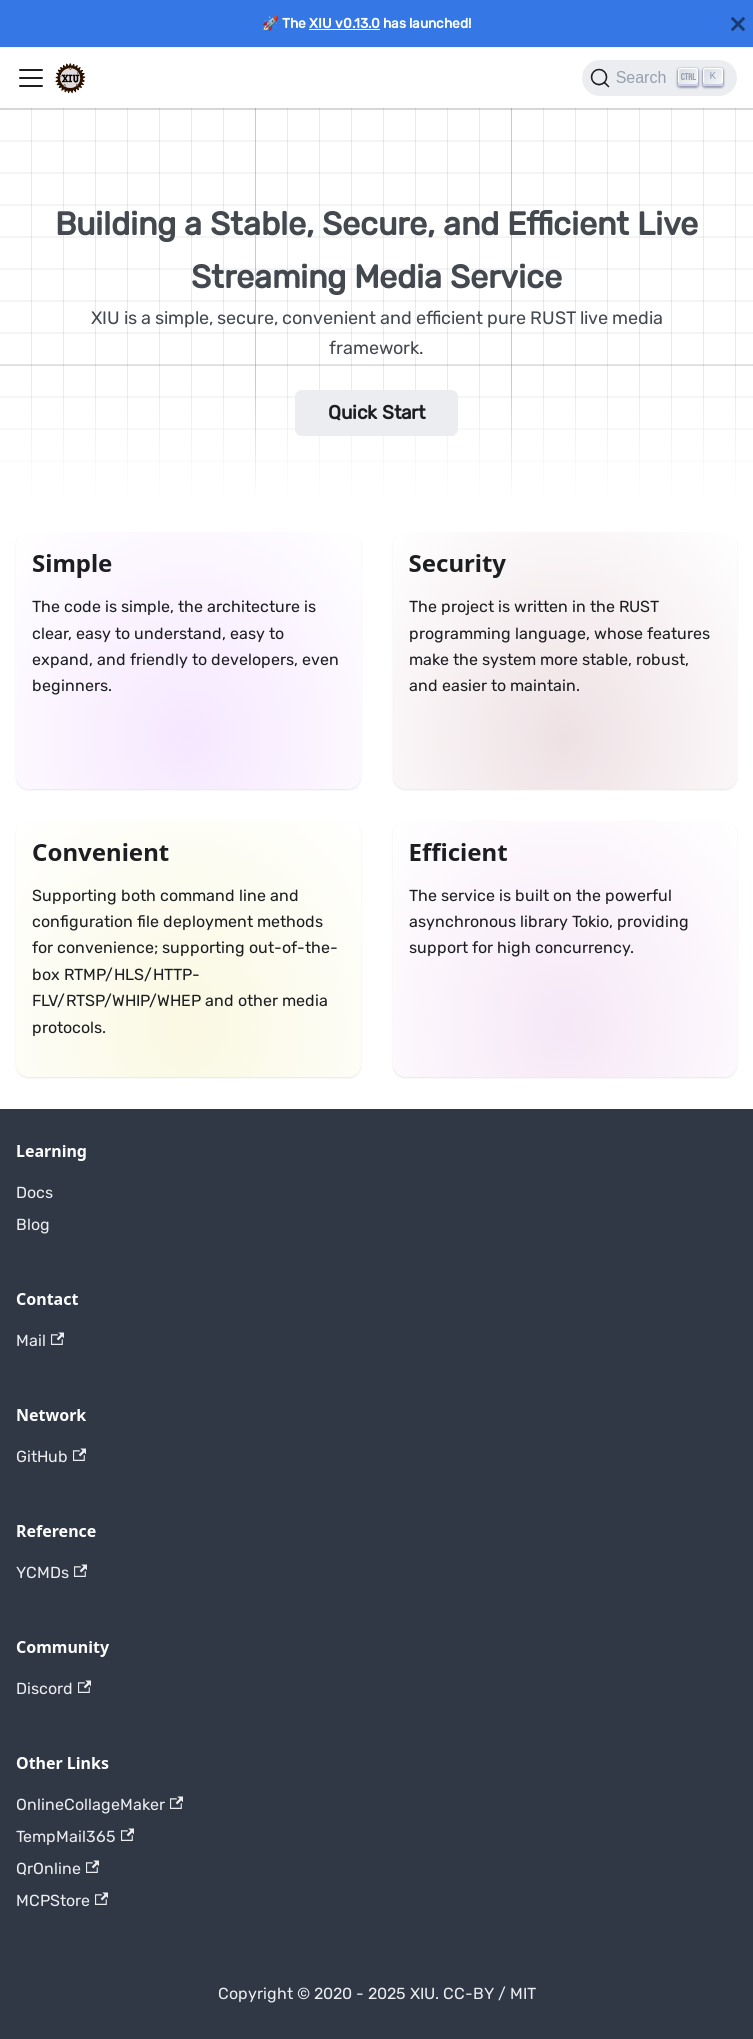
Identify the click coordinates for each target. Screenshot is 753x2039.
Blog (33, 1224)
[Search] (659, 78)
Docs (34, 1192)
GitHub (51, 1456)
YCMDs (51, 1572)
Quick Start (376, 412)
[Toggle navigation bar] (31, 78)
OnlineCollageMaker (99, 1804)
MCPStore (62, 1900)
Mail (40, 1340)
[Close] (738, 23)
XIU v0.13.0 (344, 23)
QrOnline (57, 1868)
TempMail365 (75, 1836)
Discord (53, 1688)
